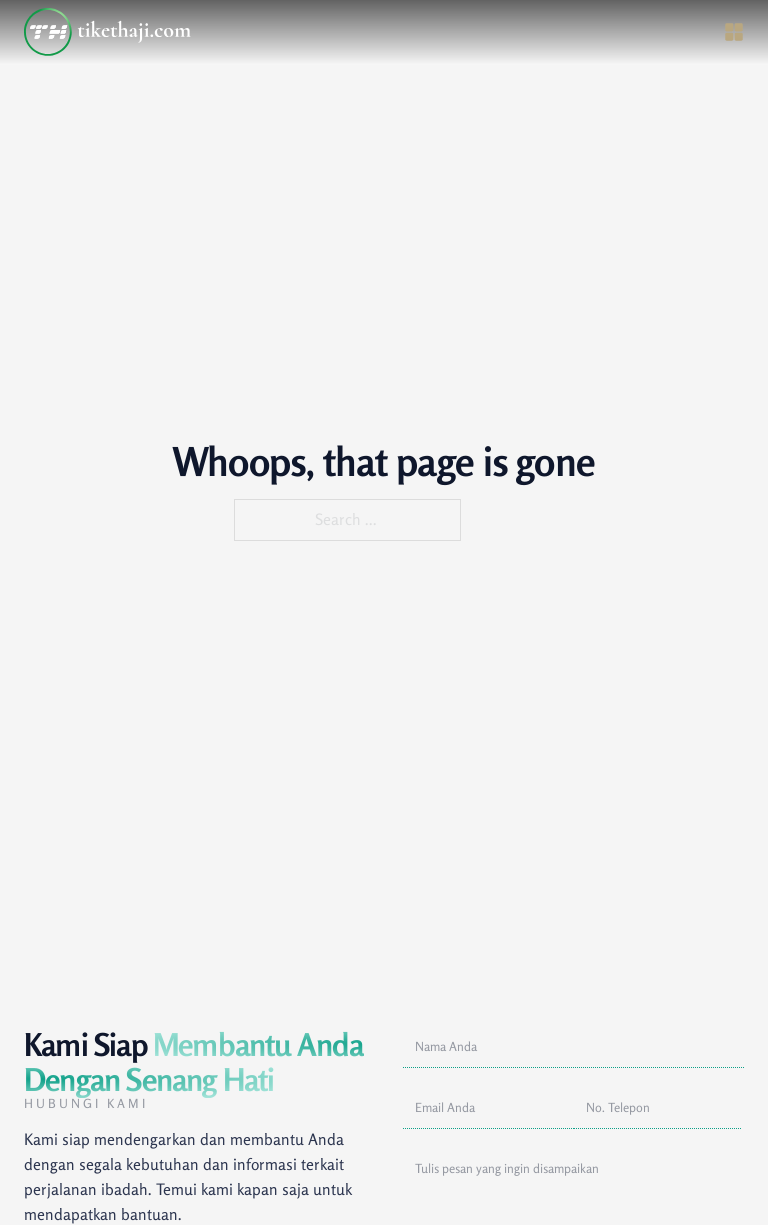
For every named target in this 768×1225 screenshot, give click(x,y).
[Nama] (573, 1047)
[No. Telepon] (657, 1108)
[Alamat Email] (488, 1108)
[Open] (734, 32)
